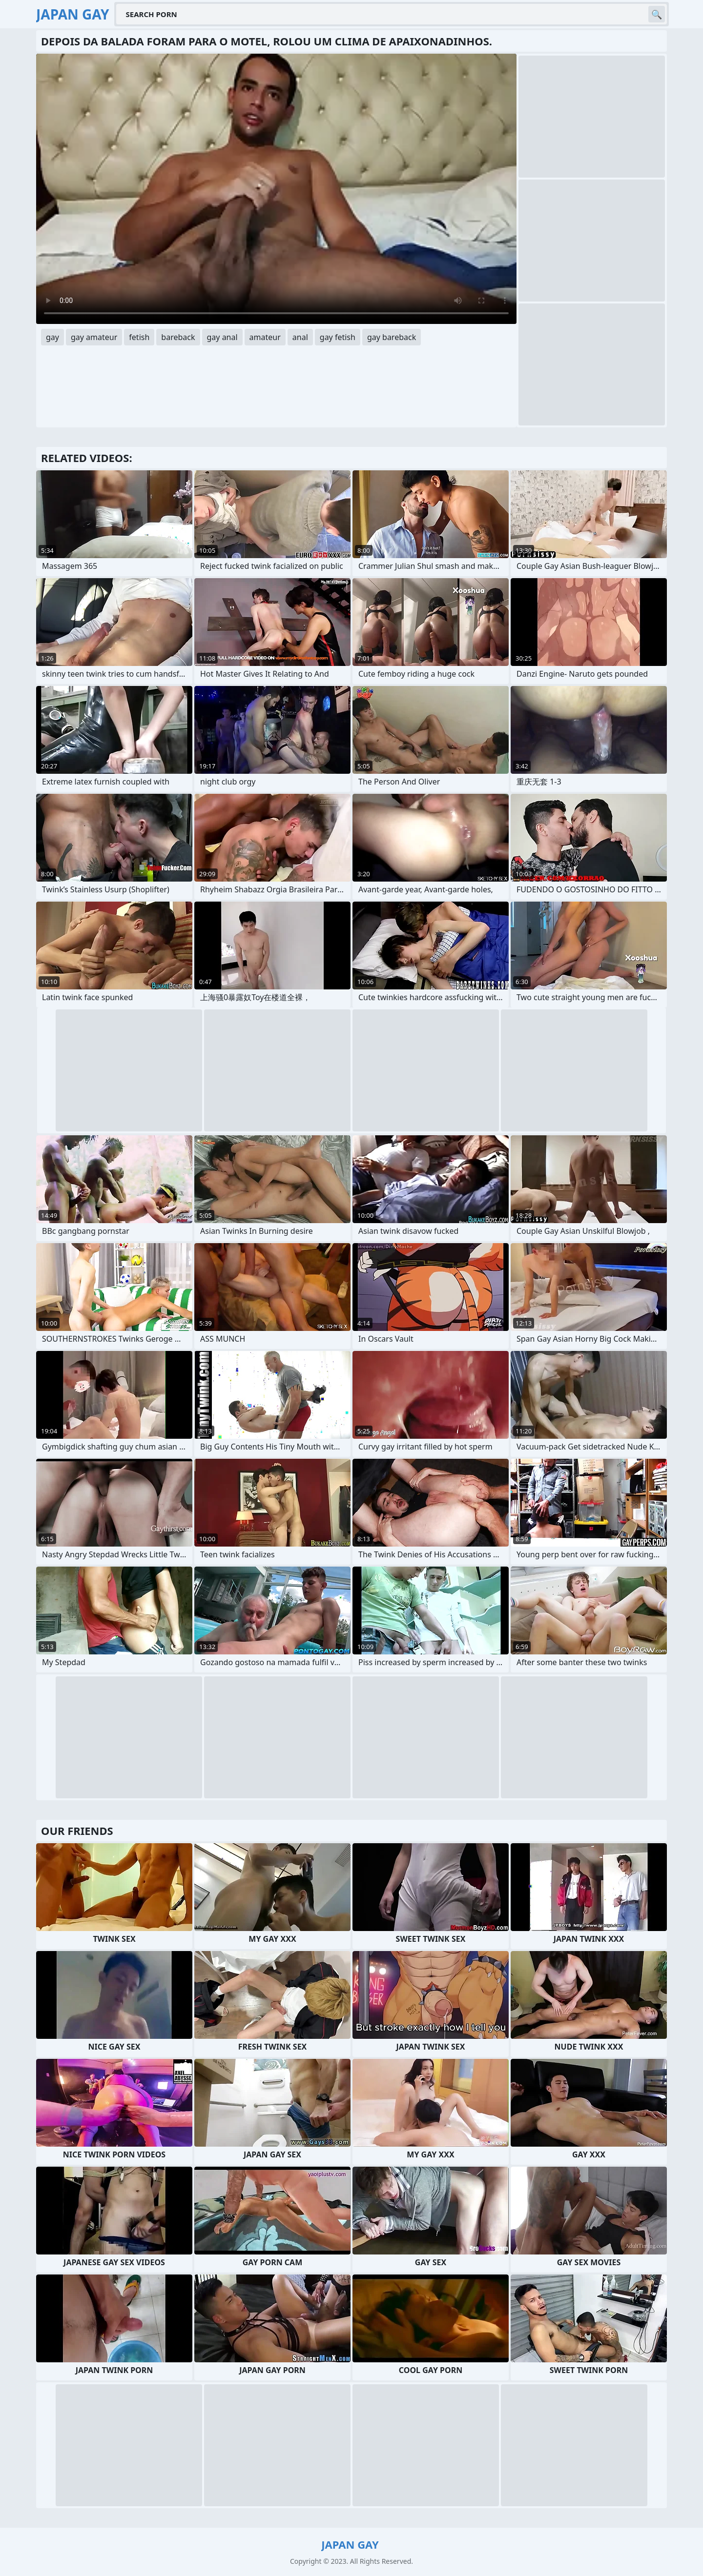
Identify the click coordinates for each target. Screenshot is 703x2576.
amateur (265, 337)
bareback (178, 337)
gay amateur (94, 337)
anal (300, 337)
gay (52, 337)
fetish (139, 337)
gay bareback (391, 337)
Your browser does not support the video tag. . (276, 189)
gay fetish (337, 337)
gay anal (222, 337)
